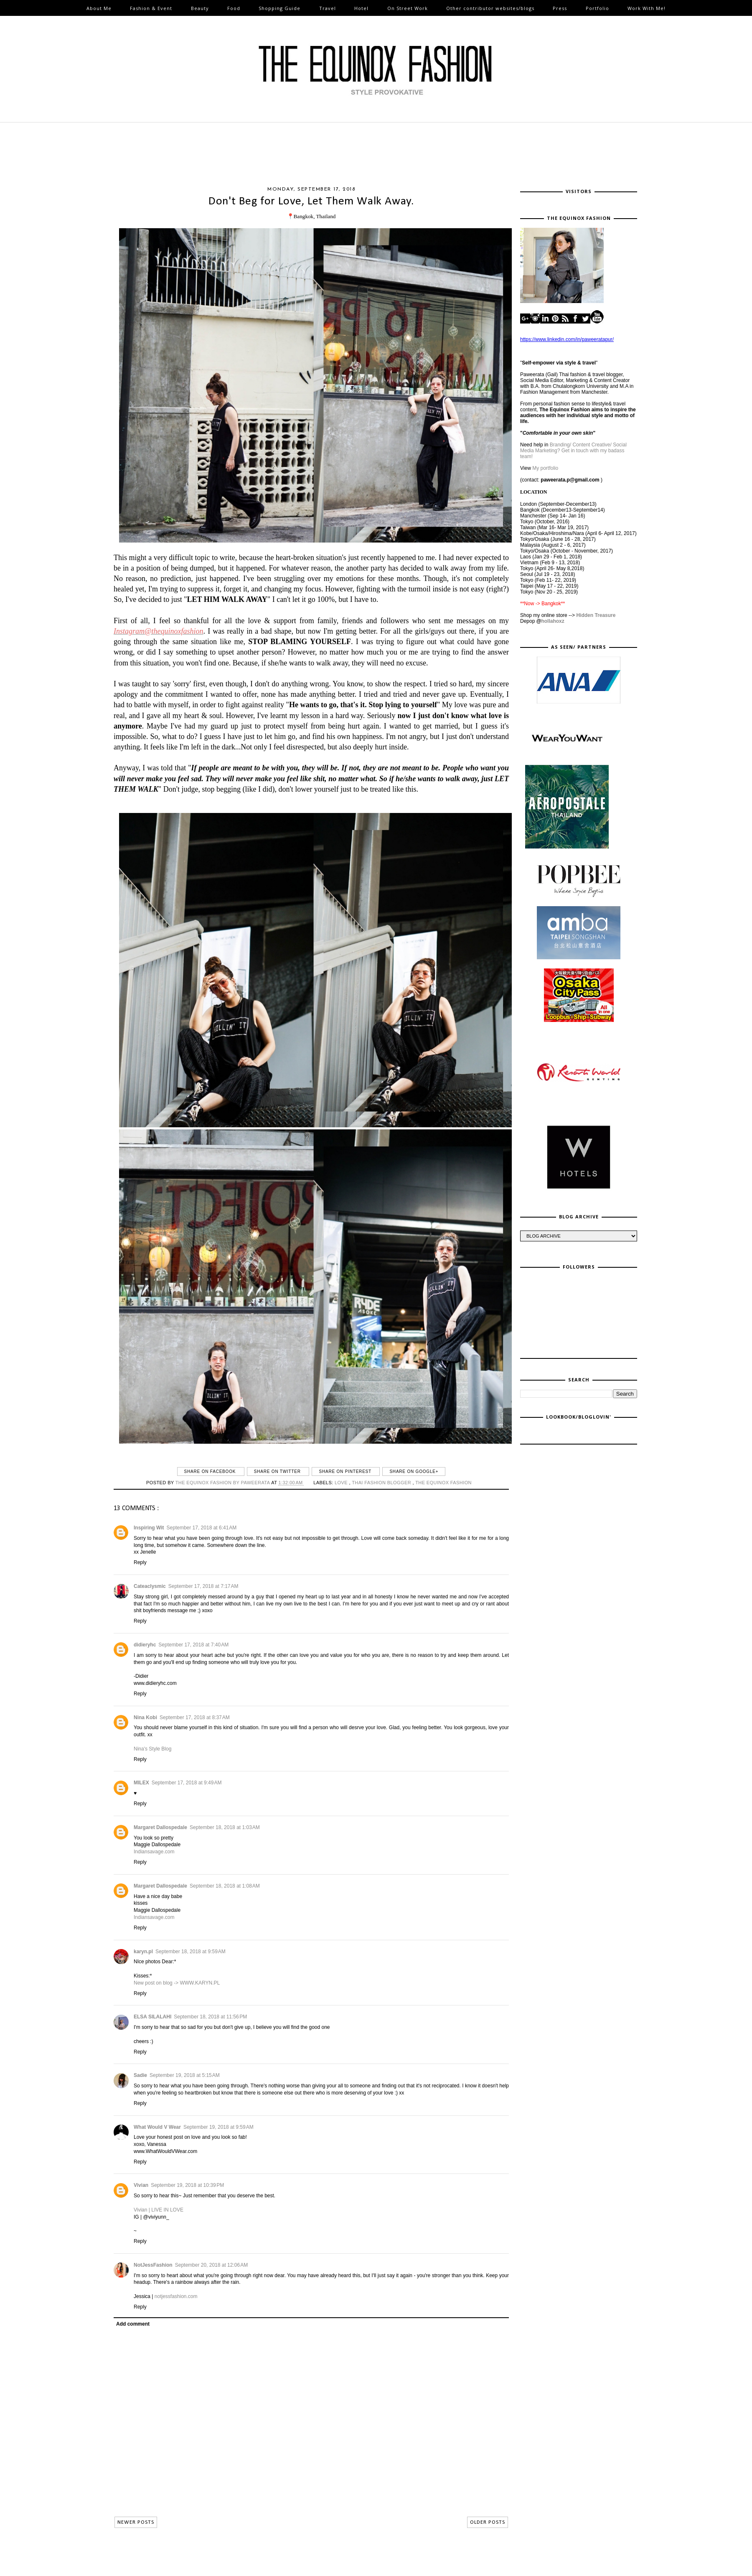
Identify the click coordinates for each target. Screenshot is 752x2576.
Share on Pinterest (346, 1471)
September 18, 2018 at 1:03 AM (225, 1827)
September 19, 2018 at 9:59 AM (218, 2127)
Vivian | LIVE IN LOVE (158, 2210)
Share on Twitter (278, 1471)
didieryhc (145, 1645)
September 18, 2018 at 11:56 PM (210, 2017)
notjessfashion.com (176, 2296)
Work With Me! (647, 8)
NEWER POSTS (135, 2522)
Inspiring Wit (149, 1528)
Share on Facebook (210, 1471)
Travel (327, 8)
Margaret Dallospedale (160, 1827)
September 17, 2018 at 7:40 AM (193, 1645)
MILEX (141, 1783)
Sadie (140, 2075)
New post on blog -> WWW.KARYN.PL (177, 1983)
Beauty (200, 8)
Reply (140, 1562)
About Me (99, 8)
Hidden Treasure (595, 615)
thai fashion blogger (382, 1482)
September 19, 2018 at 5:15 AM (185, 2075)
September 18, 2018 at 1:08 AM (225, 1886)
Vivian (141, 2185)
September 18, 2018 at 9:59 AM (190, 1951)
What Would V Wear (157, 2127)
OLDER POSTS (487, 2522)
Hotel (361, 8)
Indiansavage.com (154, 1852)
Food (233, 8)
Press (560, 8)
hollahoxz (552, 621)
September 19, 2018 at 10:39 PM (187, 2185)
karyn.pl (143, 1951)
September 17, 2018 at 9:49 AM (187, 1783)
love (342, 1482)
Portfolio (597, 8)
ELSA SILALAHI (152, 2017)
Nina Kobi (145, 1717)
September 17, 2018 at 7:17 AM (203, 1586)
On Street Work (407, 8)
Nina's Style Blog (152, 1749)
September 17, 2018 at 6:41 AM (202, 1528)
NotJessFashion (153, 2265)
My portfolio (545, 468)
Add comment (133, 2324)
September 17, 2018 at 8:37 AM (195, 1717)
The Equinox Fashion (443, 1482)
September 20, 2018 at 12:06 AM (211, 2265)
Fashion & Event (151, 8)
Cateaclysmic (150, 1586)
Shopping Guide (279, 8)
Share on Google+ (413, 1471)
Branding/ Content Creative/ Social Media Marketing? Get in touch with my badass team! (573, 450)
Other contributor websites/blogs (490, 8)
